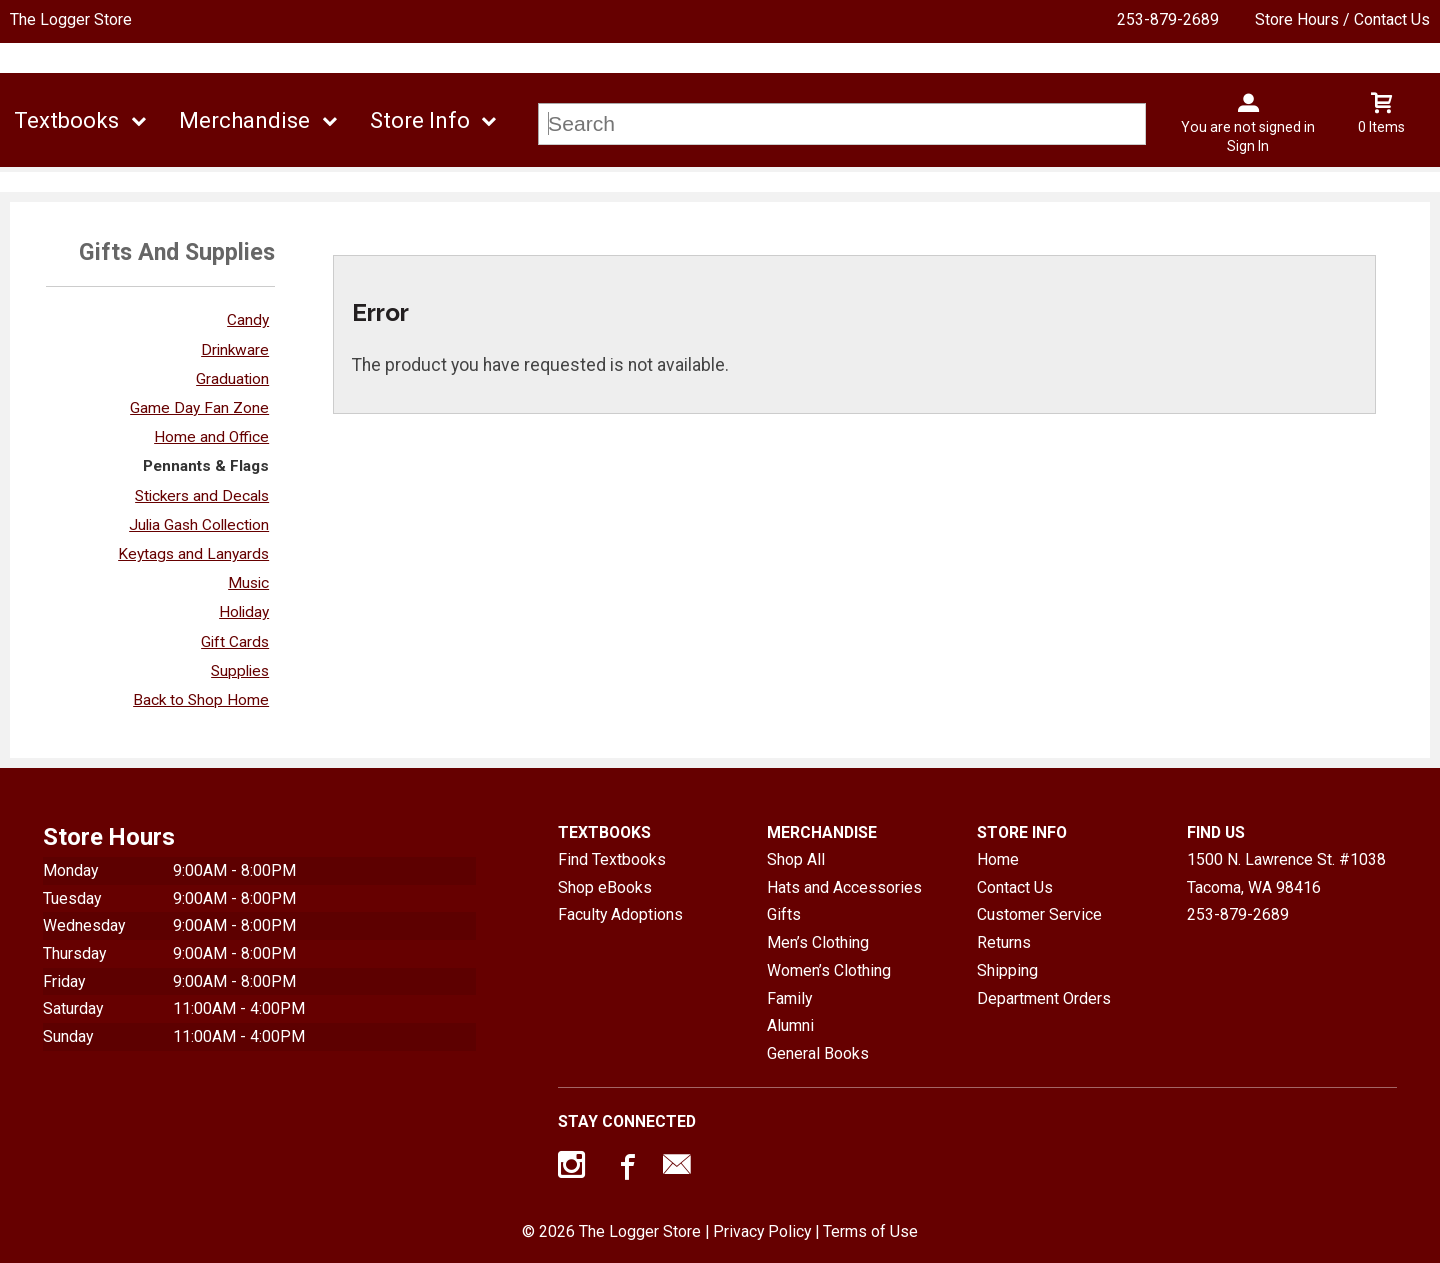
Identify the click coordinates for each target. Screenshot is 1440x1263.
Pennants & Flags (206, 466)
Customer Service (1039, 914)
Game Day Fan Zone (199, 408)
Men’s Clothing (818, 942)
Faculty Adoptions (620, 914)
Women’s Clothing (829, 970)
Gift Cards (235, 642)
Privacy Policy (762, 1231)
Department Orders (1044, 998)
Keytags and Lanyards (193, 554)
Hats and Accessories (844, 887)
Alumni (790, 1025)
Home (998, 859)
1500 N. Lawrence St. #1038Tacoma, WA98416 (1286, 873)
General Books (818, 1053)
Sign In (1248, 146)
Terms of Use (870, 1231)
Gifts (784, 914)
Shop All (796, 859)
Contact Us (1015, 887)
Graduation (232, 379)
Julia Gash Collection (199, 525)
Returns (1004, 942)
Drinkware (235, 350)
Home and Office (211, 437)
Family (789, 998)
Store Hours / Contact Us (1342, 19)
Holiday (244, 612)
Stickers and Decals (202, 496)
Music (248, 583)
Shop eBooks (605, 887)
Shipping (1007, 970)
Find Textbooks (612, 859)
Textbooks (66, 120)
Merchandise (244, 120)
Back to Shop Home (201, 700)
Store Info (420, 120)
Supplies (240, 671)
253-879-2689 (1168, 19)
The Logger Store (71, 19)
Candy (248, 320)
